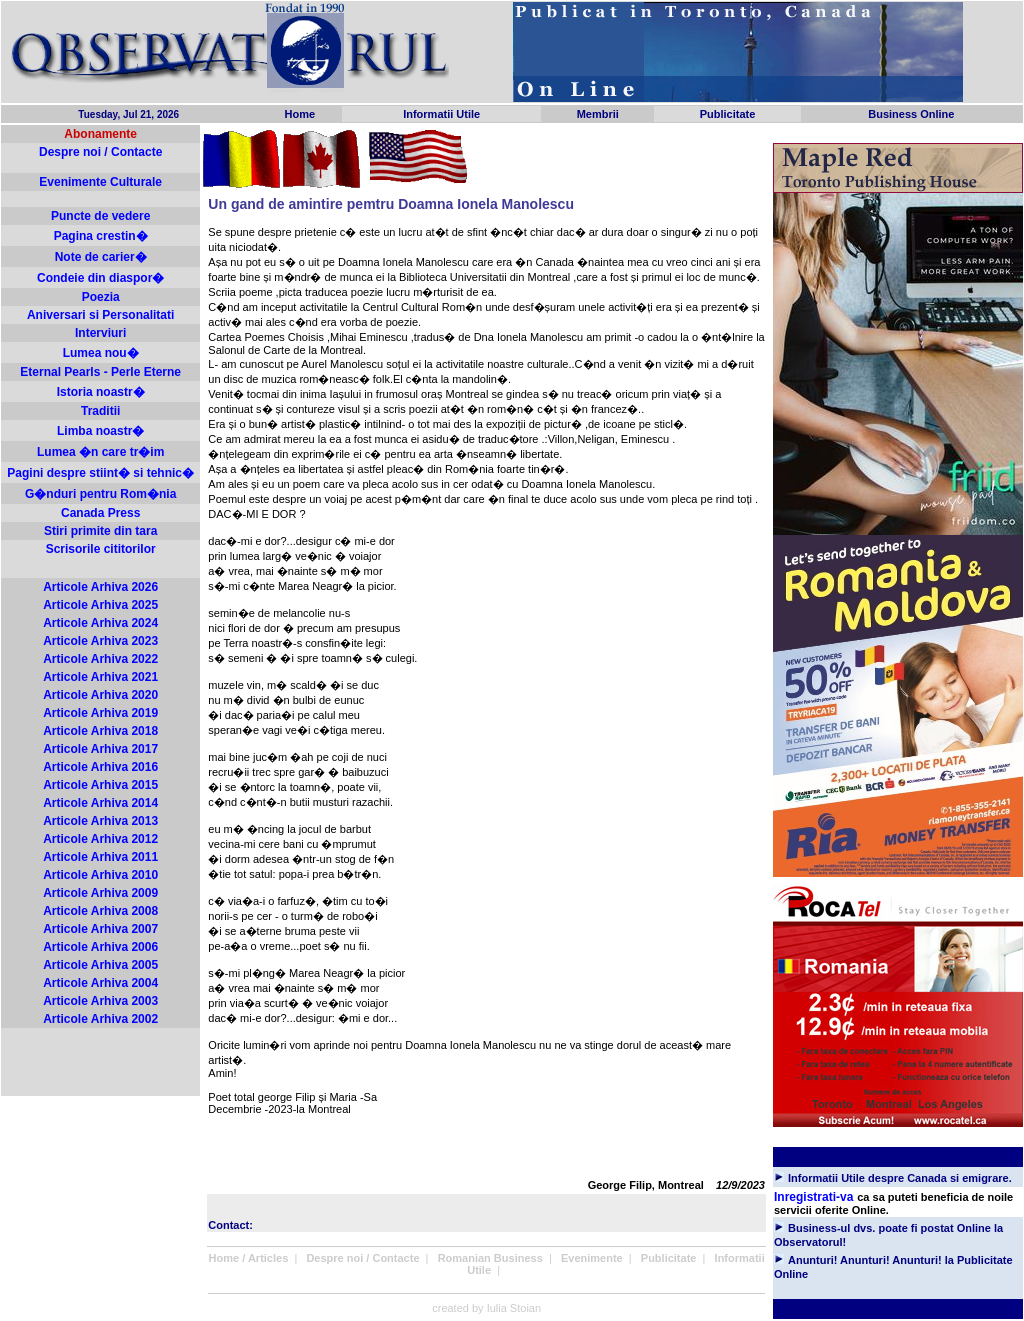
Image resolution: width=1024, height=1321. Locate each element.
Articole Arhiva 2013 (100, 821)
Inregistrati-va (813, 1197)
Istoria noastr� (101, 392)
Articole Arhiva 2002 (100, 1019)
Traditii (100, 411)
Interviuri (100, 333)
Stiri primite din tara (100, 531)
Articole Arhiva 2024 (100, 623)
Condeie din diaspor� (100, 278)
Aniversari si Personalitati (100, 315)
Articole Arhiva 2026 (100, 587)
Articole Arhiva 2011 (100, 857)
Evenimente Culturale (100, 182)
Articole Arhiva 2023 (100, 641)
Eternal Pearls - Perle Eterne (100, 372)
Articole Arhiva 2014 (100, 803)
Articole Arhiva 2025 (100, 605)
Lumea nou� (101, 353)
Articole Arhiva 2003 (100, 1001)
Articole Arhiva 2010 (100, 875)
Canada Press (100, 513)
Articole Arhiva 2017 (100, 749)
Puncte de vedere (100, 216)
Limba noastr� (100, 431)
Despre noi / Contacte (100, 152)
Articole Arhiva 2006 (100, 947)
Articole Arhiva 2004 (100, 983)
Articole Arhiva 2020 (100, 695)
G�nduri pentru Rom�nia (100, 494)
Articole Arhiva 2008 (100, 911)
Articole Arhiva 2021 (100, 677)
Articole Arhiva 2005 (100, 965)
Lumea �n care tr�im (100, 452)
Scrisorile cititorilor (101, 549)
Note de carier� (101, 257)
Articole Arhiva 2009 (100, 893)
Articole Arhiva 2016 (100, 767)
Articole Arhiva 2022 (100, 659)
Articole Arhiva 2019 (100, 713)
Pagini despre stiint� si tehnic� (100, 473)
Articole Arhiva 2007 (100, 929)
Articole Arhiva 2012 (100, 839)
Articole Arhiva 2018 (100, 731)
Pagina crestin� (101, 236)
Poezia (101, 297)
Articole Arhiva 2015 (100, 785)
